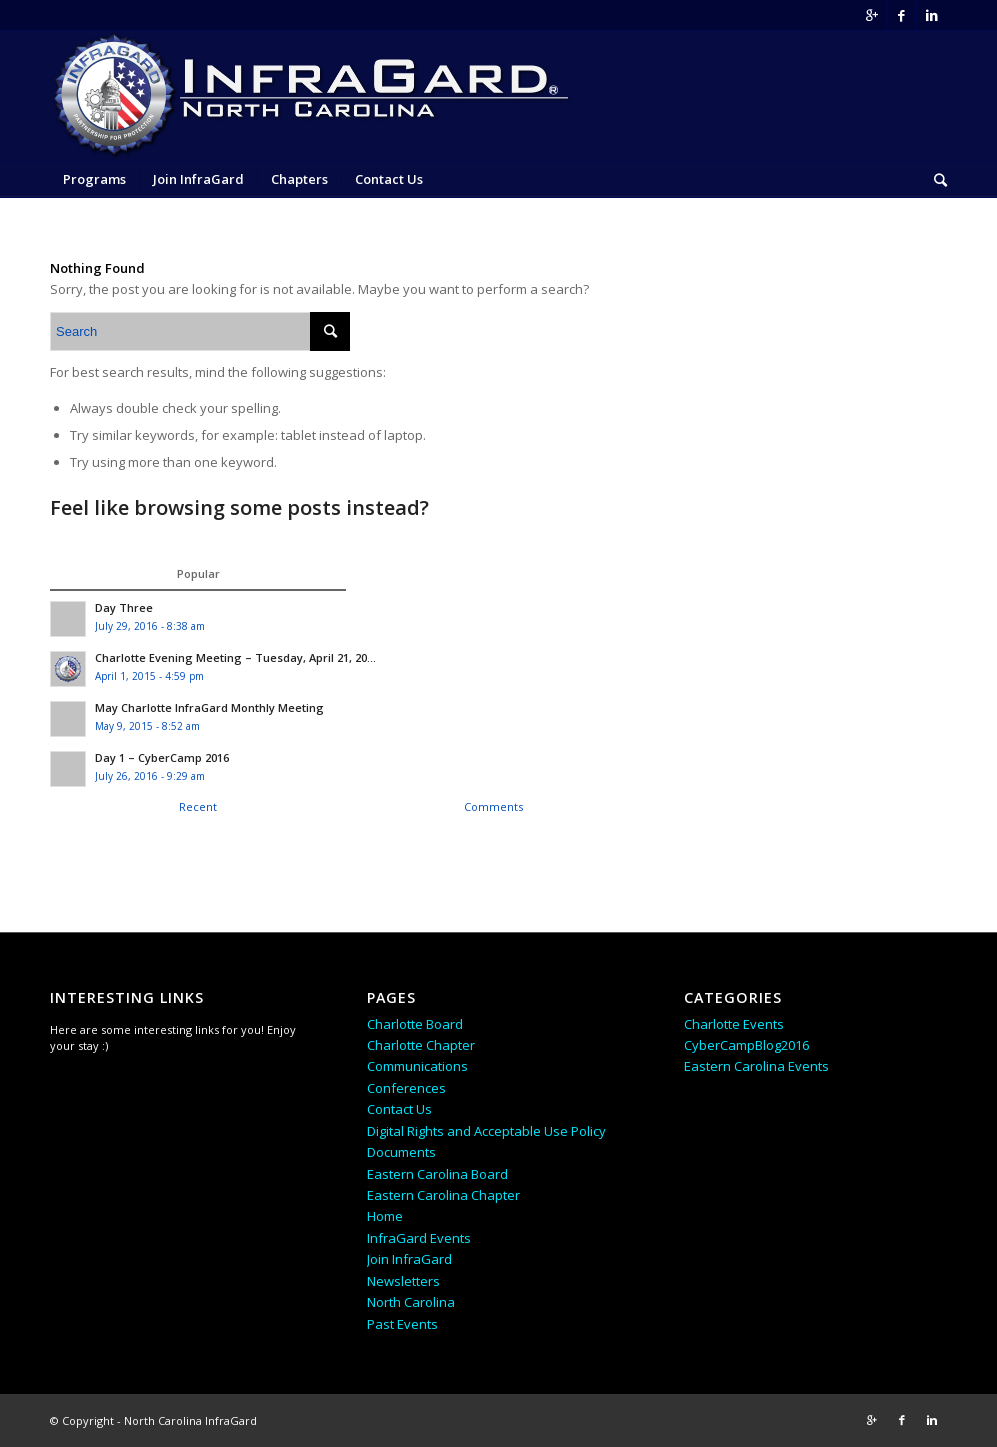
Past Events (402, 1324)
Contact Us (399, 1109)
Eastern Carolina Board (437, 1174)
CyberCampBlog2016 (746, 1045)
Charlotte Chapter (421, 1045)
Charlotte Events (734, 1024)
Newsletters (403, 1281)
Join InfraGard (409, 1259)
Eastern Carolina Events (756, 1066)
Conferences (406, 1088)
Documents (401, 1152)
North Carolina (411, 1302)
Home (385, 1216)
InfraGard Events (419, 1238)
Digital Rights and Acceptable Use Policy (486, 1131)
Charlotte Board (415, 1024)
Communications (417, 1066)
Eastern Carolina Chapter (443, 1195)
